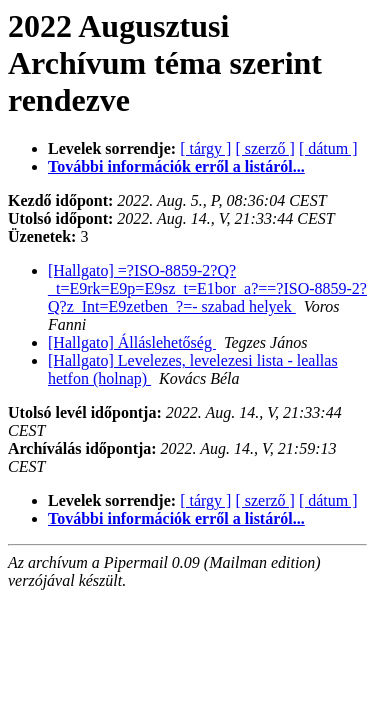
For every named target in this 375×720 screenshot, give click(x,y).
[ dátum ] (328, 148)
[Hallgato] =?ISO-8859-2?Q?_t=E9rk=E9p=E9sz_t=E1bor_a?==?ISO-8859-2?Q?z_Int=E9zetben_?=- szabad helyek (207, 288)
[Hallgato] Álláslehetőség (132, 342)
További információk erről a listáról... (176, 166)
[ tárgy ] (205, 148)
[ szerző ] (265, 148)
